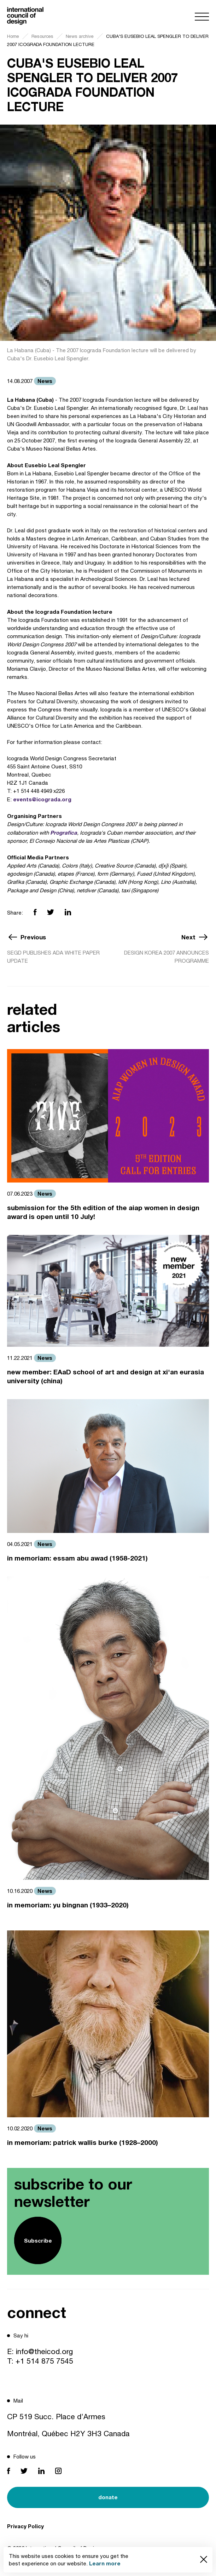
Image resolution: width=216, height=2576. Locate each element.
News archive (80, 36)
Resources (42, 36)
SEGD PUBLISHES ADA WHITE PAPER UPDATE (53, 957)
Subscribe (38, 2240)
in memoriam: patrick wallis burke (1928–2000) (82, 2142)
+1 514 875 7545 (44, 2361)
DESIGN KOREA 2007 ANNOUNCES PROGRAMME (166, 957)
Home (13, 36)
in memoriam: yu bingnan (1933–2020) (68, 1905)
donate (108, 2497)
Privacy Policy (25, 2526)
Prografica (63, 832)
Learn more (105, 2563)
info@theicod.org (44, 2351)
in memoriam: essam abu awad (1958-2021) (77, 1558)
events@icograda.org (42, 799)
